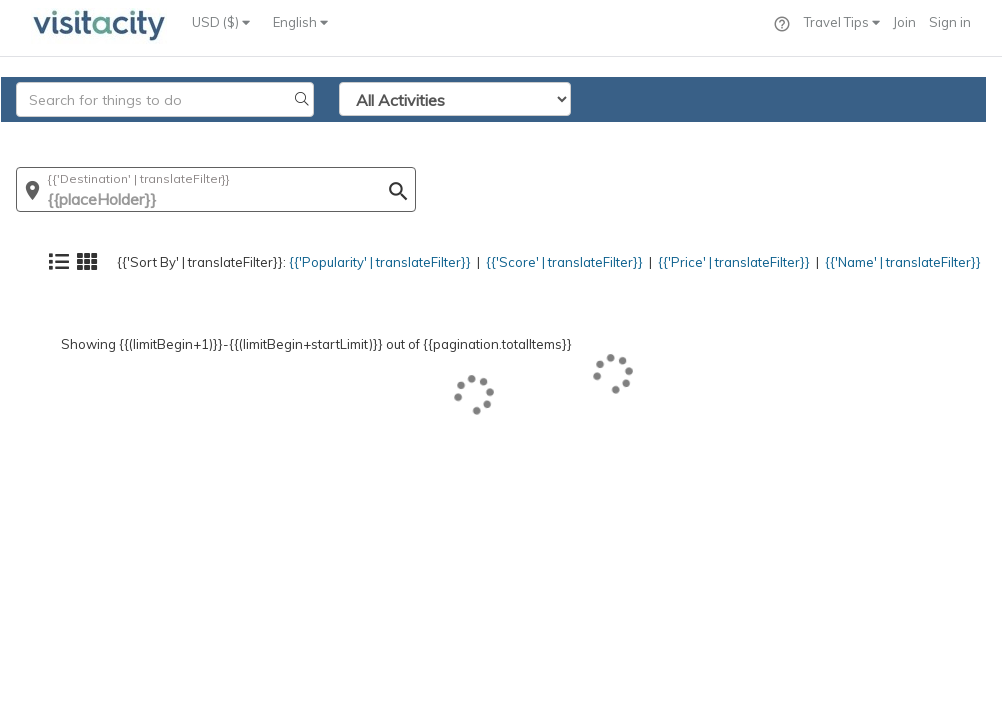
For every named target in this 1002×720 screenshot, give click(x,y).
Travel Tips (842, 22)
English (300, 22)
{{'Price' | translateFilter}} (711, 135)
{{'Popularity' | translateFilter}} (333, 135)
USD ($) (221, 22)
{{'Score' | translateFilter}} (531, 135)
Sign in (950, 22)
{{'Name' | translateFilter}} (892, 135)
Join (904, 22)
